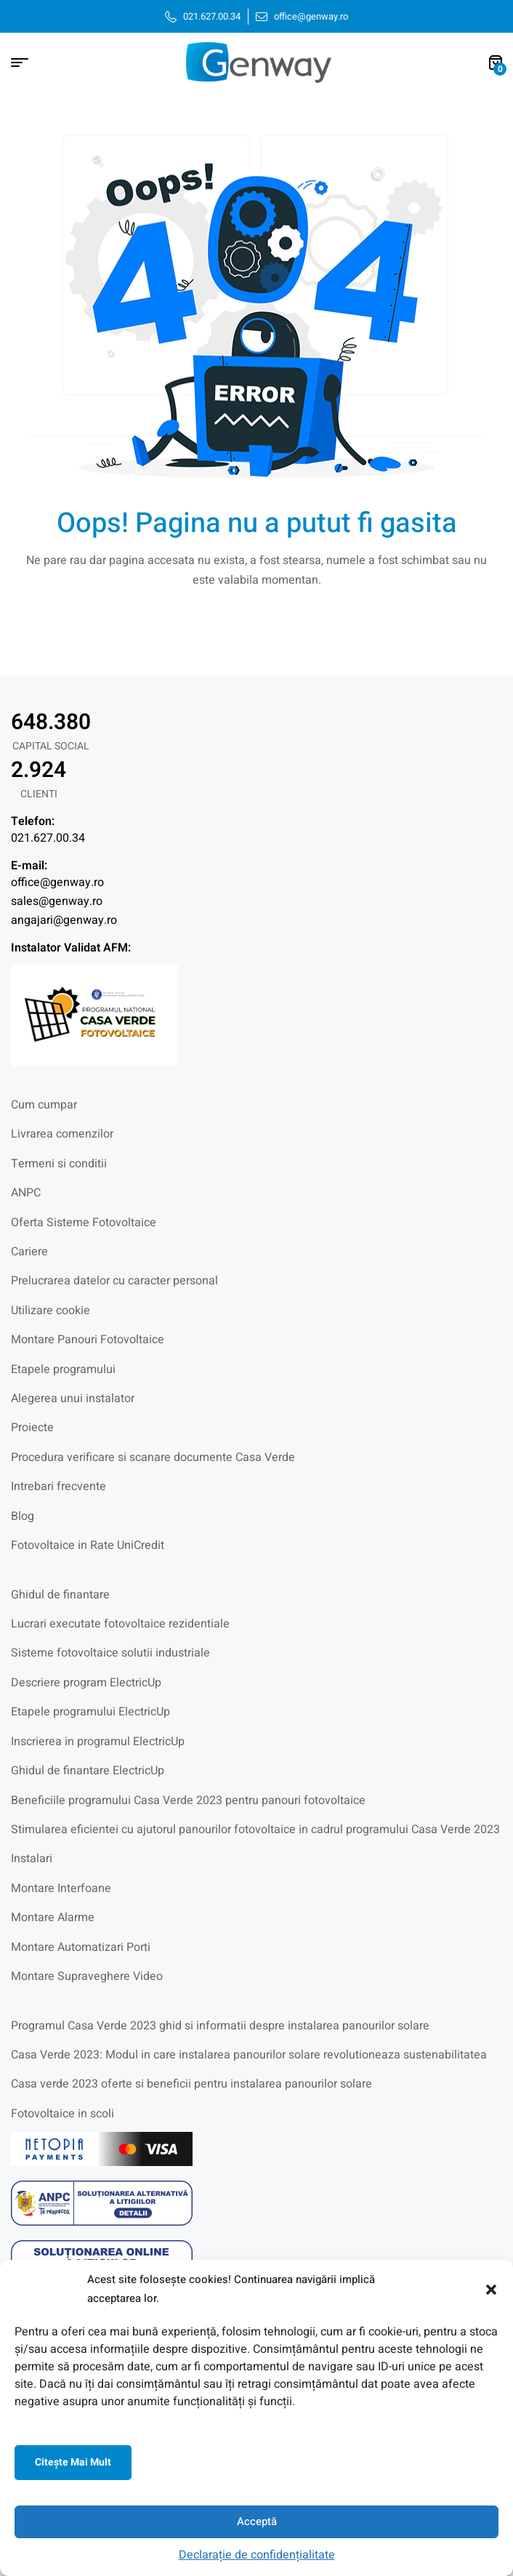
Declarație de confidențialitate (257, 2555)
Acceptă (257, 2521)
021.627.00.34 (48, 838)
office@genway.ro (57, 882)
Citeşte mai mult (73, 2462)
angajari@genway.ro (64, 920)
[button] (491, 2289)
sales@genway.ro (56, 901)
